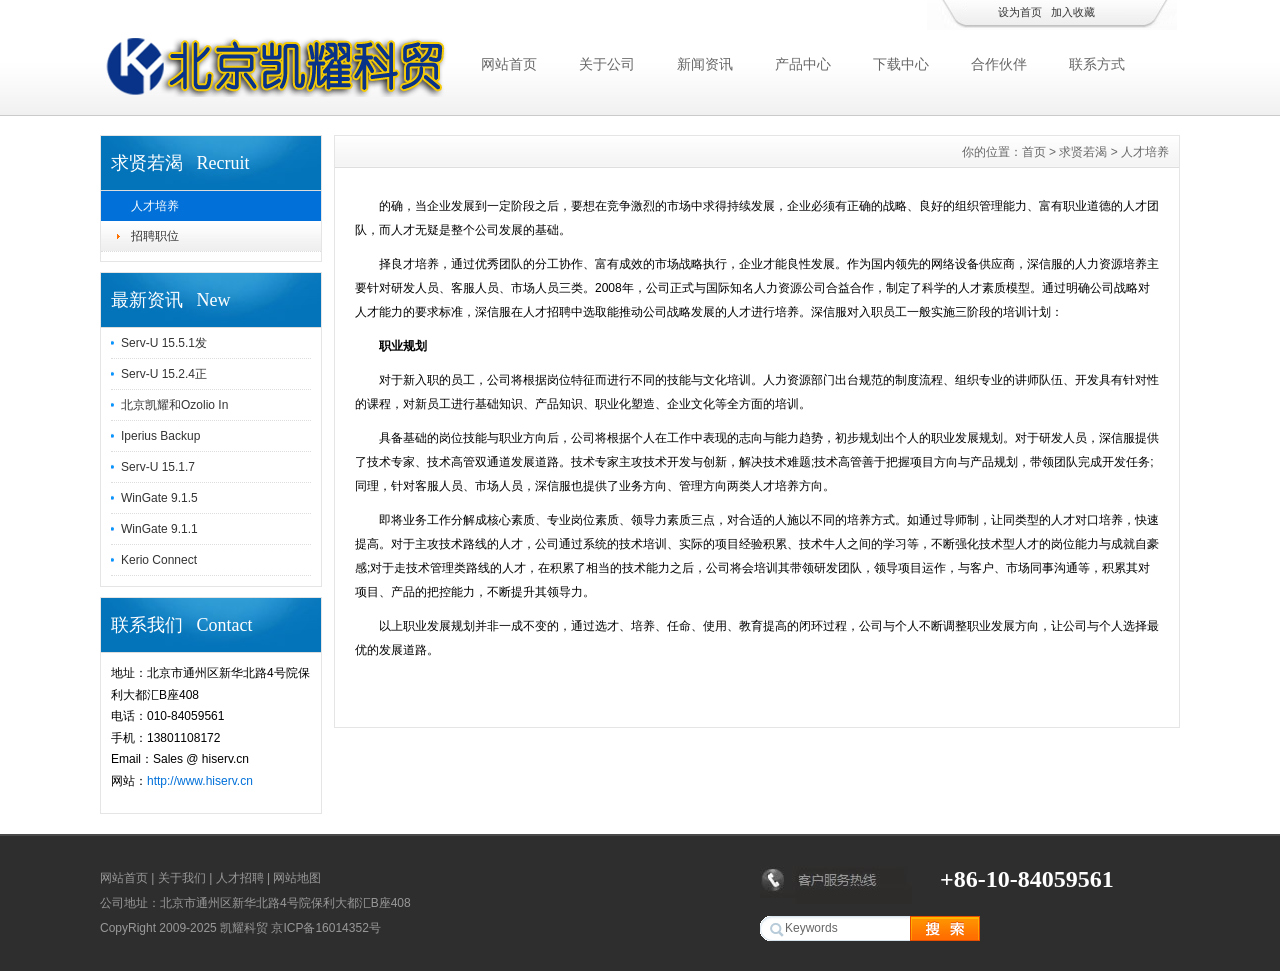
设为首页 (1020, 12)
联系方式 (1097, 64)
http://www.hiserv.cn (200, 781)
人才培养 (155, 206)
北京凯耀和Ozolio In (174, 405)
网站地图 (297, 878)
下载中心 (901, 64)
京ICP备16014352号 (325, 928)
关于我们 (182, 878)
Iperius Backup (160, 436)
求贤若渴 (1083, 152)
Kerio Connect (159, 560)
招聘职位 (155, 236)
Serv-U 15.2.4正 (164, 374)
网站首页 (509, 64)
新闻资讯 (705, 64)
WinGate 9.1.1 (159, 529)
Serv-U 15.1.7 (158, 467)
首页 (1034, 152)
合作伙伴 (999, 64)
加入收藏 (1073, 12)
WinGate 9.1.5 (159, 498)
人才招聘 (240, 878)
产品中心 (803, 64)
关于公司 (607, 64)
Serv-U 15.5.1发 (164, 343)
